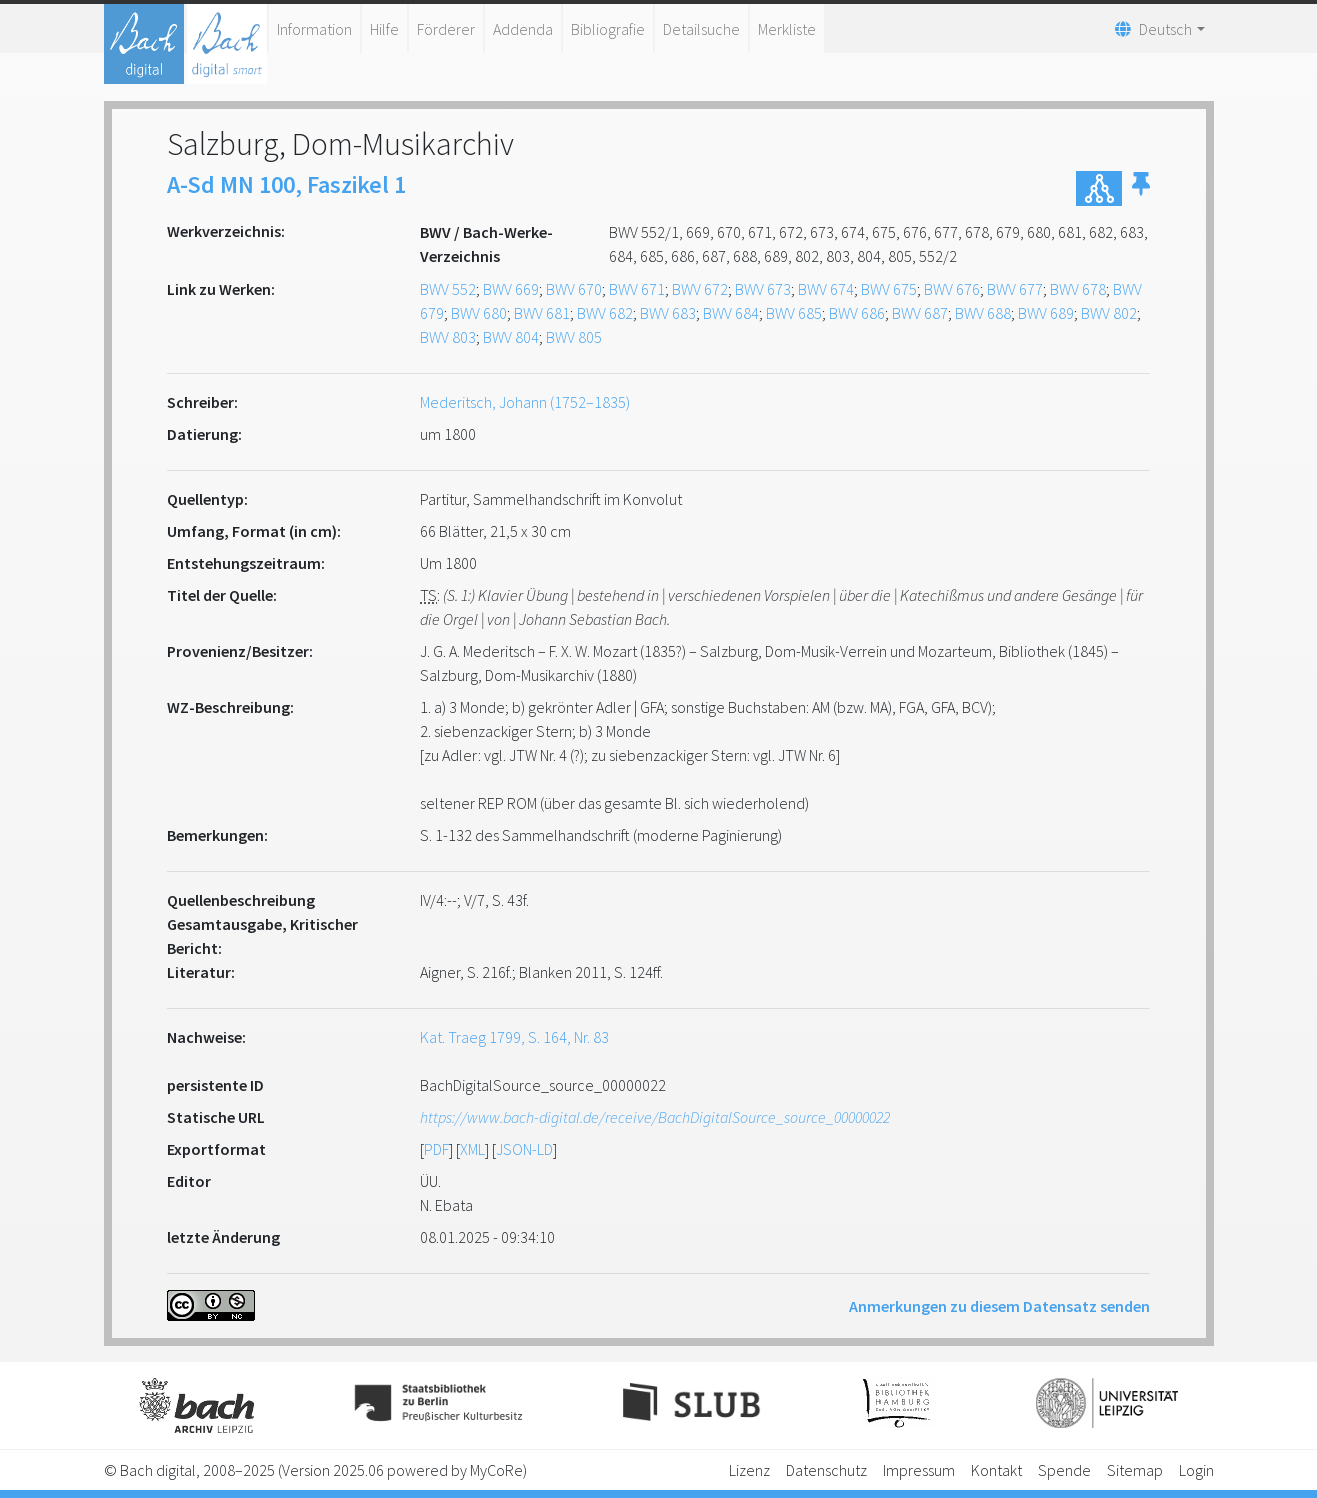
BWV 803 (448, 337)
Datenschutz (826, 1470)
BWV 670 (574, 289)
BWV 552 (448, 289)
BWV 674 (826, 289)
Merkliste (787, 29)
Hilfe (384, 29)
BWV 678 (1078, 289)
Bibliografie (608, 29)
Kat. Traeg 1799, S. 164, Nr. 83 (514, 1037)
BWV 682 (605, 313)
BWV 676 (952, 289)
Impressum (919, 1470)
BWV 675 (889, 289)
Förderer (446, 29)
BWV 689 (1046, 313)
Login (1196, 1470)
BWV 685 (794, 313)
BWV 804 (511, 337)
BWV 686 (857, 313)
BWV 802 (1109, 313)
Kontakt (996, 1470)
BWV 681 (542, 313)
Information (314, 29)
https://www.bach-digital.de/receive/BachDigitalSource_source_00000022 (655, 1117)
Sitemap (1135, 1470)
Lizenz (749, 1470)
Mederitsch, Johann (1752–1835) (525, 402)
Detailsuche (701, 29)
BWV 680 (479, 313)
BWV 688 (983, 313)
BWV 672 (700, 289)
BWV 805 (574, 337)
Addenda (523, 29)
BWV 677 (1015, 289)
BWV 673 (763, 289)
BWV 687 (920, 313)
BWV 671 (637, 289)
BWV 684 (731, 313)
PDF (436, 1149)
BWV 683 (668, 313)
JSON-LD (524, 1149)
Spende (1064, 1470)
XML (472, 1149)
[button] (1141, 188)
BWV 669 (511, 289)
